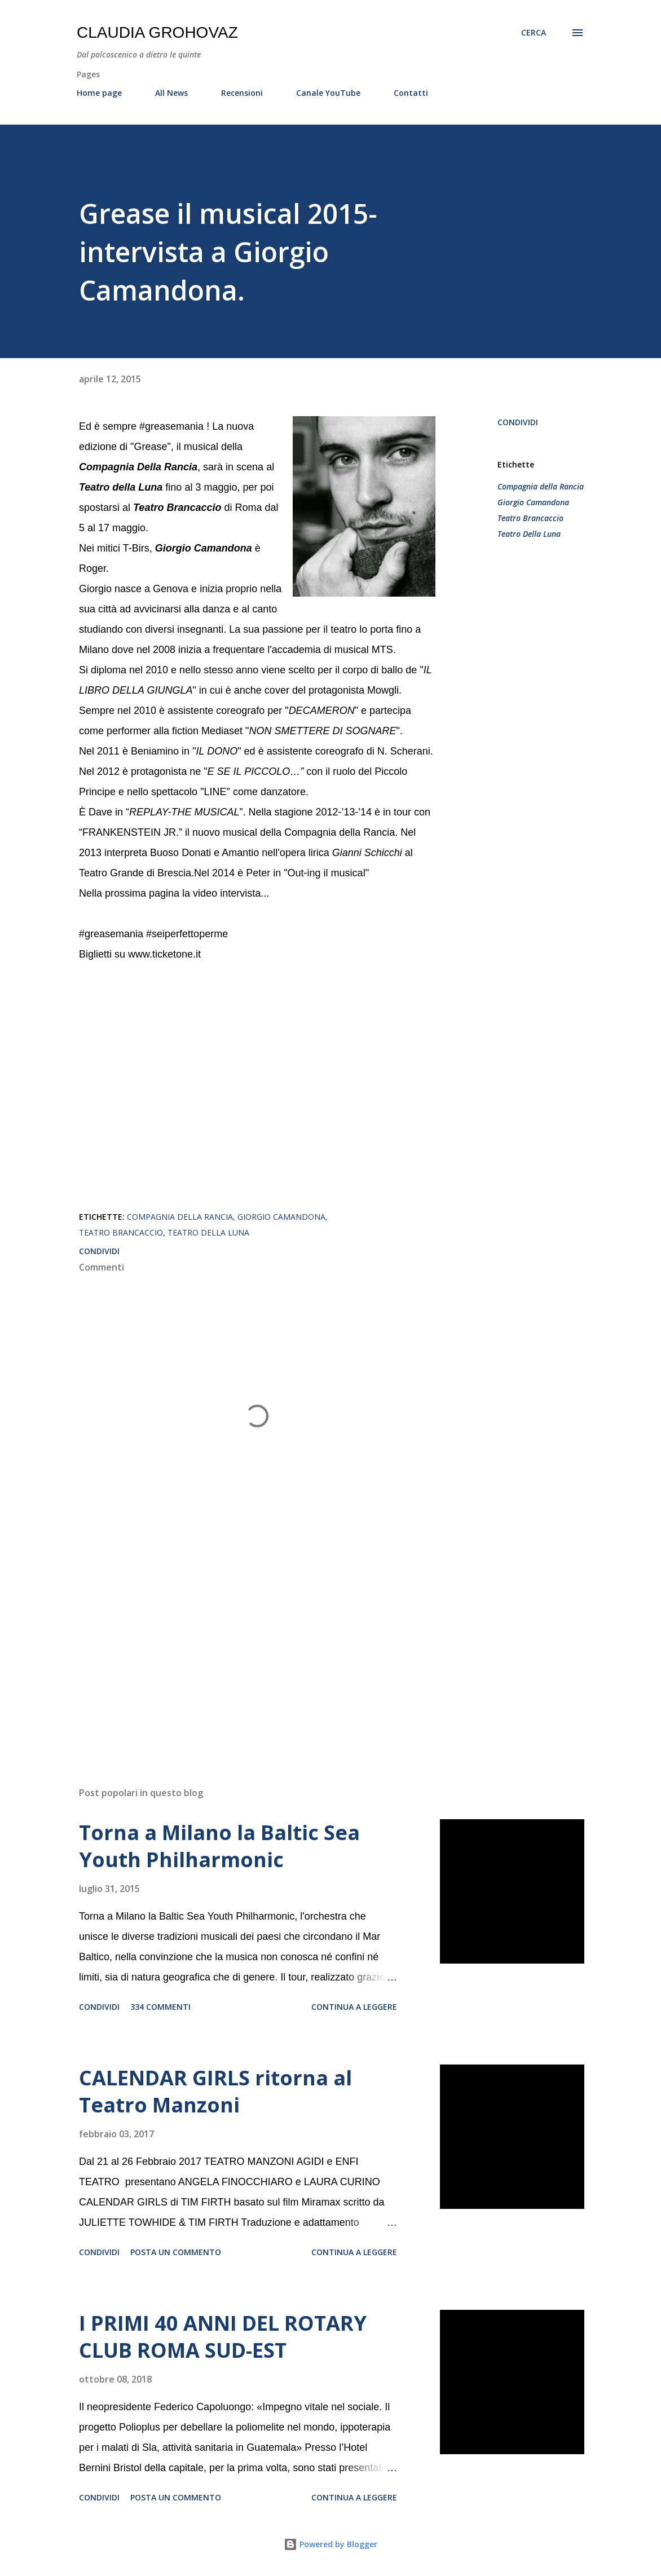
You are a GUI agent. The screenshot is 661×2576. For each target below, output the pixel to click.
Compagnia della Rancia (540, 486)
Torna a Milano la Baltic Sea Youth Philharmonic (219, 1846)
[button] (425, 1170)
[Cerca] (533, 33)
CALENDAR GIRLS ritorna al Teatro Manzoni (215, 2091)
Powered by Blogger (330, 2544)
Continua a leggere (354, 2006)
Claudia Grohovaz (157, 32)
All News (171, 92)
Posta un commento (175, 2252)
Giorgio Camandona (533, 502)
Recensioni (242, 92)
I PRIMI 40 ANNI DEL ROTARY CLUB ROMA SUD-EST (223, 2336)
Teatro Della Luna (529, 533)
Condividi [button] (517, 422)
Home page (99, 92)
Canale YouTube (328, 92)
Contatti (411, 92)
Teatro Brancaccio (530, 518)
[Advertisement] (257, 1646)
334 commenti (160, 2006)
